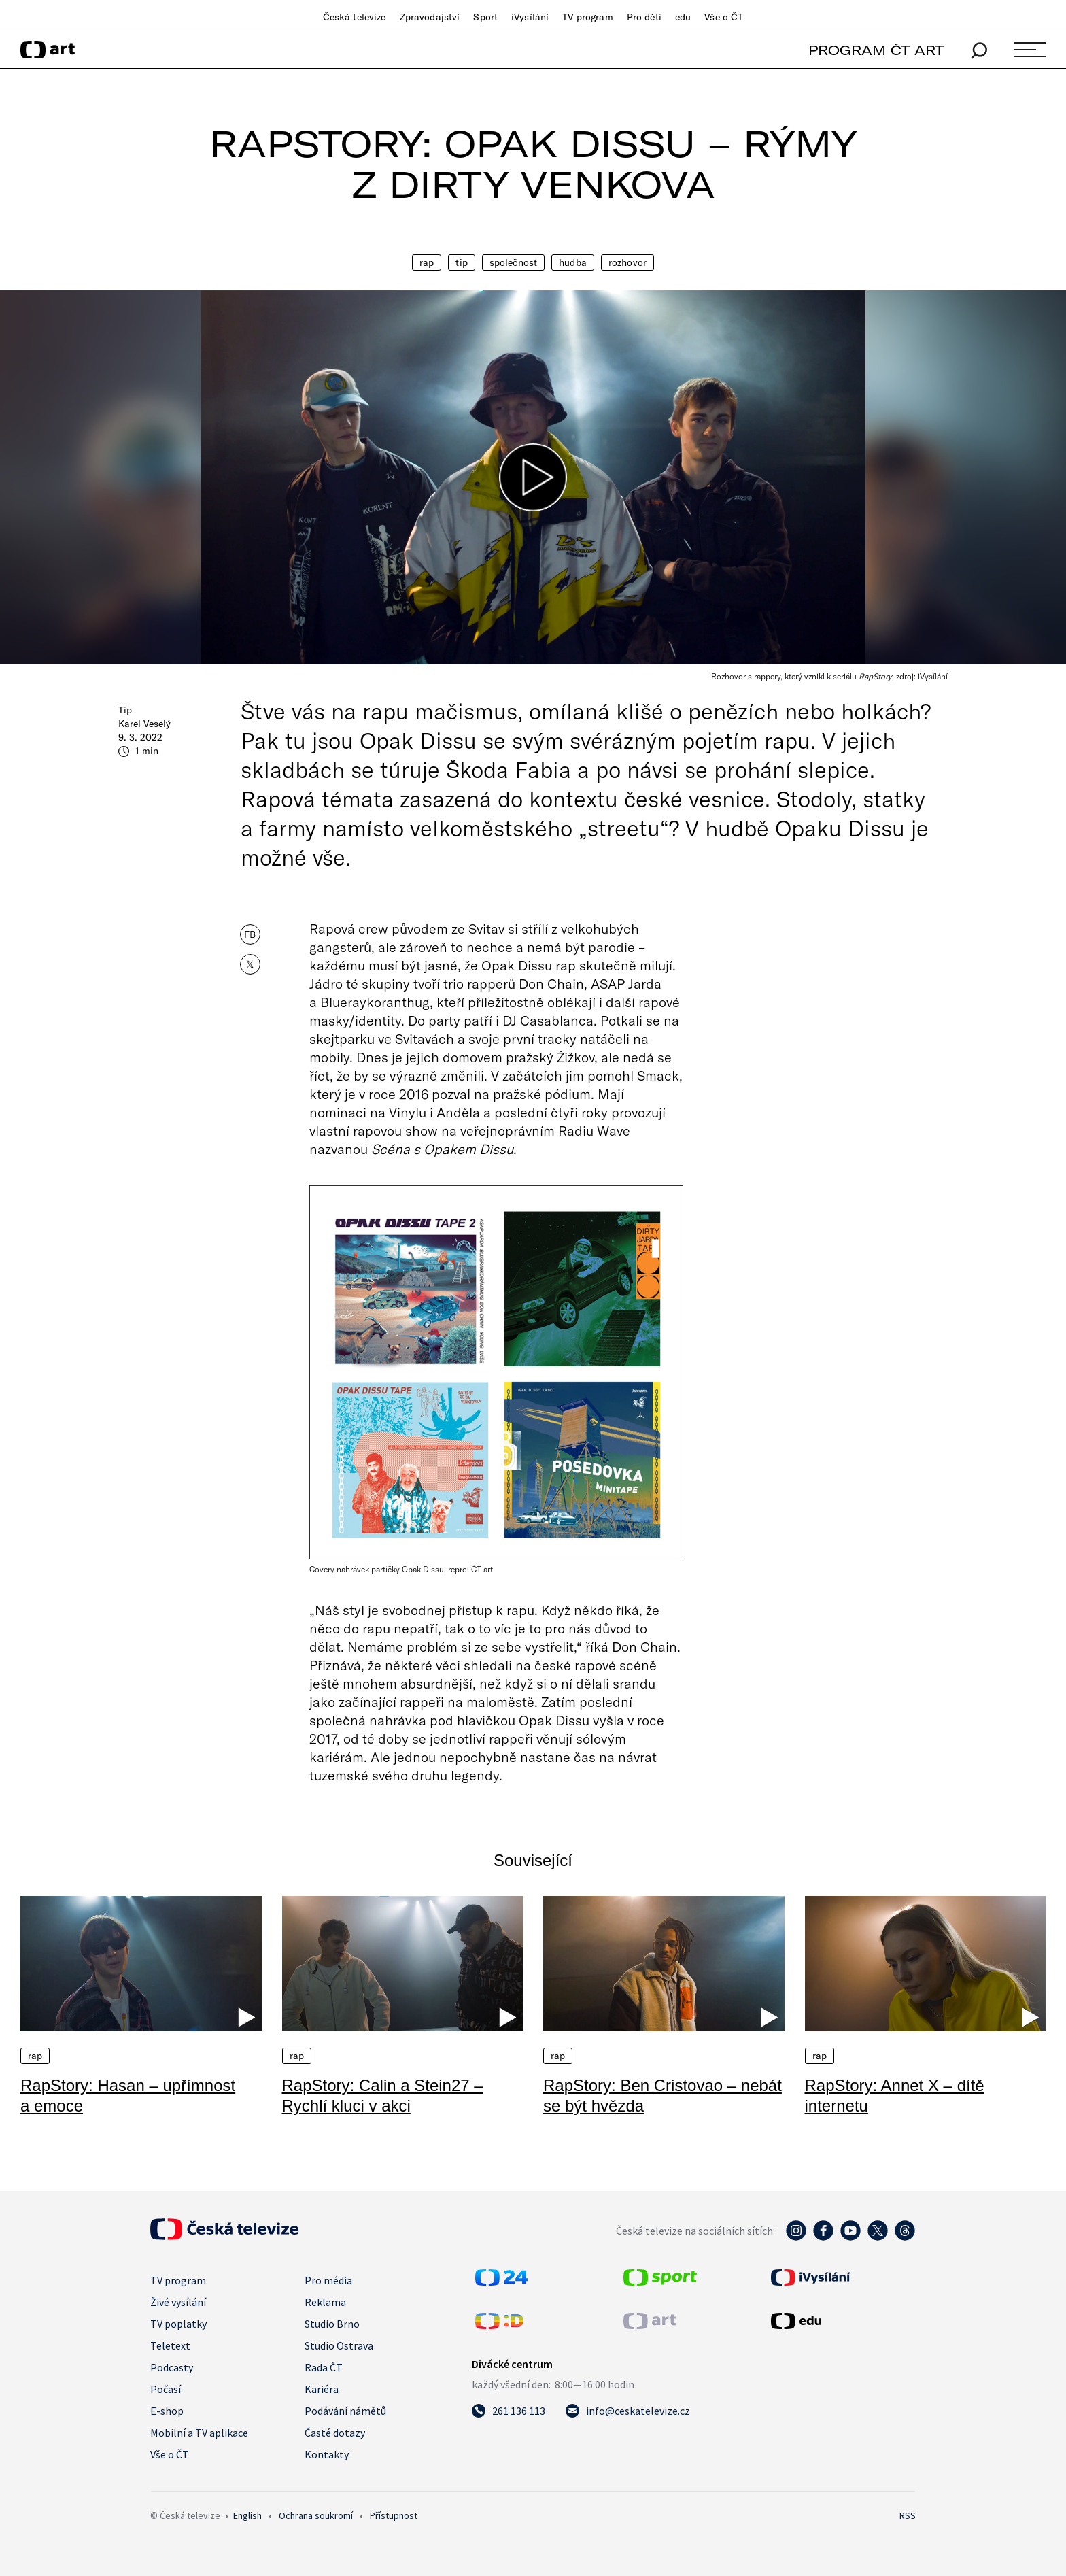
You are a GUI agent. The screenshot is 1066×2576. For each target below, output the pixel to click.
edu (683, 17)
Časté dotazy (335, 2432)
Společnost (513, 262)
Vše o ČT (723, 17)
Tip (461, 262)
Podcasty (171, 2367)
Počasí (165, 2389)
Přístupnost (393, 2515)
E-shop (167, 2411)
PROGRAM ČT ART (876, 49)
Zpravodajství (430, 17)
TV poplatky (178, 2324)
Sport (485, 17)
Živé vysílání (178, 2302)
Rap (426, 262)
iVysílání (530, 17)
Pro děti (644, 17)
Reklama (325, 2302)
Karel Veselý (144, 723)
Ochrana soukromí (316, 2515)
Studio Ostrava (339, 2345)
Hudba (573, 262)
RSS (907, 2515)
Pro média (328, 2280)
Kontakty (327, 2454)
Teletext (170, 2345)
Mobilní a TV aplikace (199, 2432)
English (247, 2515)
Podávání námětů (345, 2411)
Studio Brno (332, 2324)
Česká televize (354, 17)
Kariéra (322, 2389)
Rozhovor (627, 262)
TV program (587, 17)
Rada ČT (324, 2367)
